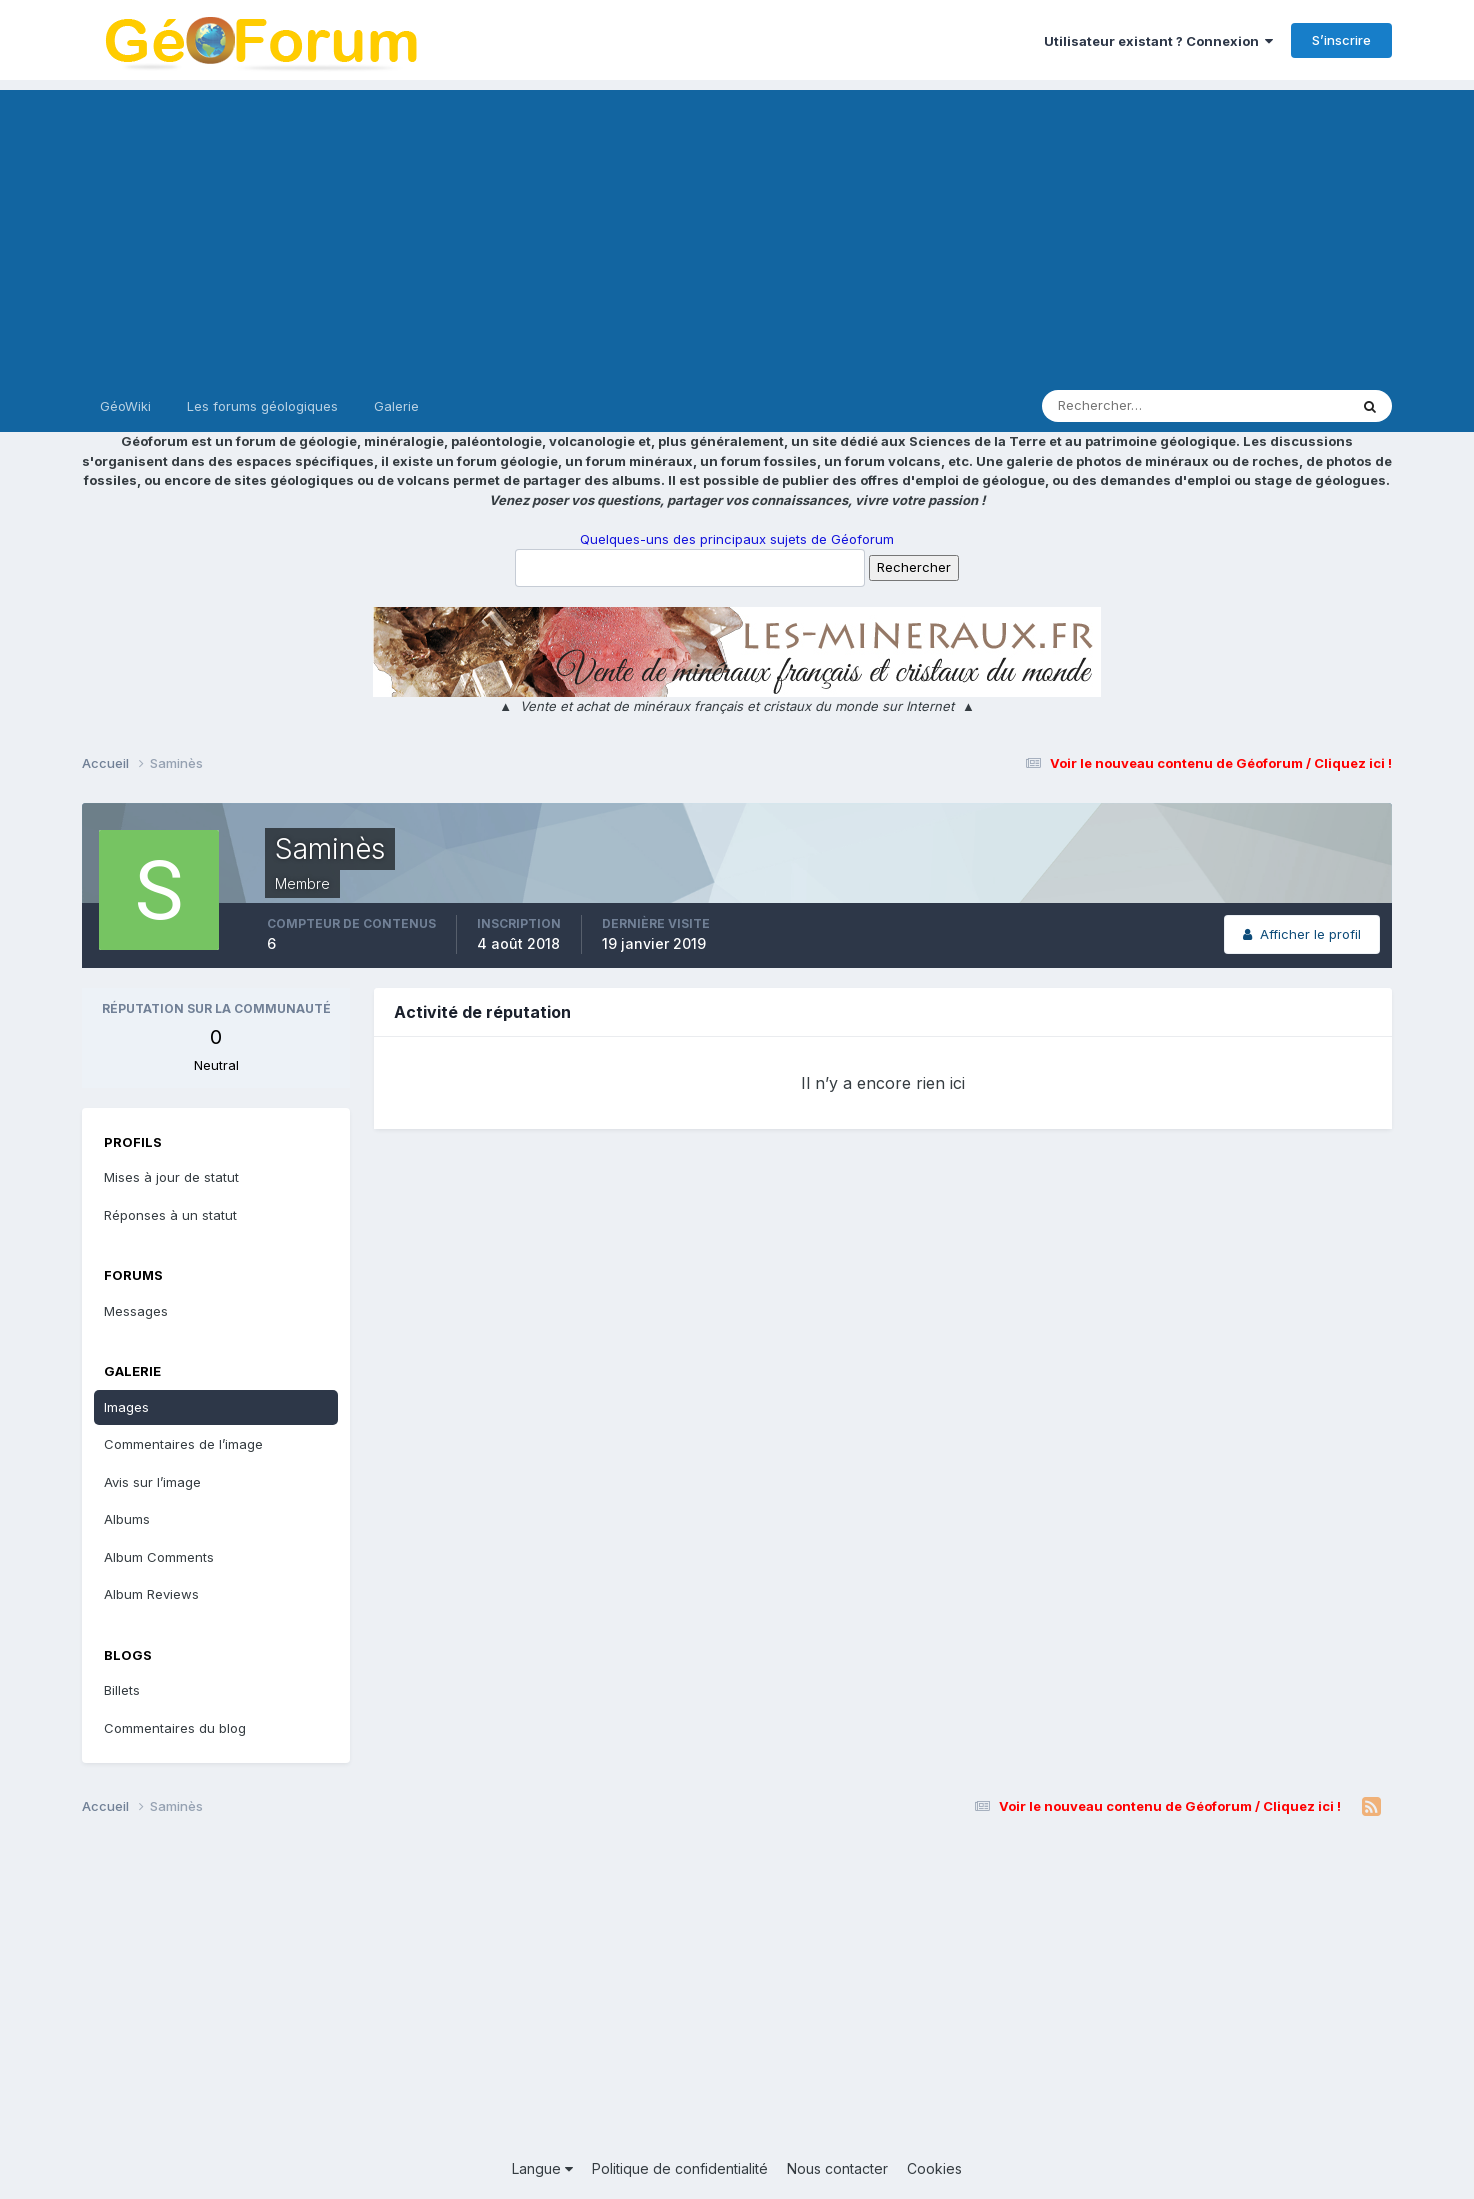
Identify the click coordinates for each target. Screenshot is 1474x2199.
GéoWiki (125, 406)
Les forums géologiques (262, 406)
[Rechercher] (1112, 406)
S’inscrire (1341, 40)
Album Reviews (151, 1594)
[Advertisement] (737, 230)
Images (126, 1407)
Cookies (934, 2168)
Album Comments (159, 1557)
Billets (122, 1690)
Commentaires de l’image (183, 1444)
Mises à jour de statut (171, 1177)
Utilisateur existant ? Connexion (1158, 41)
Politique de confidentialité (680, 2168)
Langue (542, 2168)
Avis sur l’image (152, 1482)
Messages (136, 1311)
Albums (127, 1519)
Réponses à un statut (170, 1215)
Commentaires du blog (175, 1728)
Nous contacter (837, 2168)
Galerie (396, 406)
